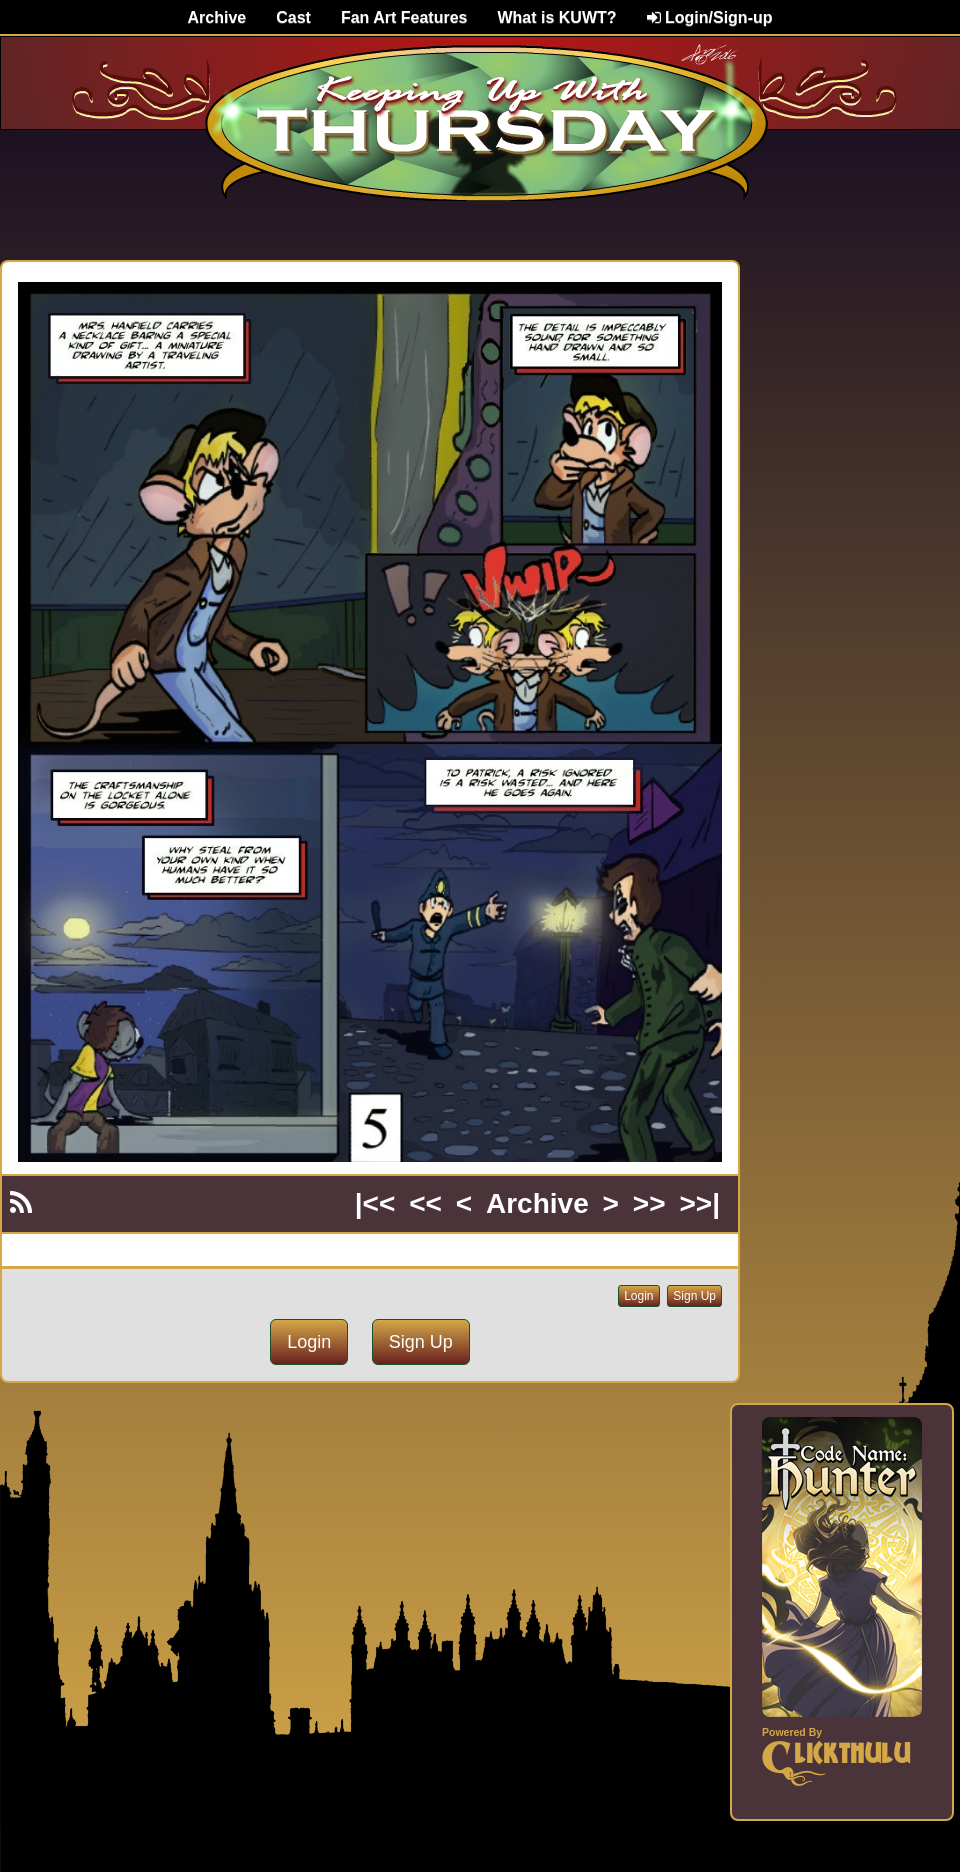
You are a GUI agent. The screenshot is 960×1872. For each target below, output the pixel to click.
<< (425, 1203)
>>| (699, 1203)
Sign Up (694, 1296)
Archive (217, 17)
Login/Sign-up (710, 17)
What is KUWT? (556, 17)
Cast (293, 17)
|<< (375, 1203)
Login (638, 1296)
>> (649, 1203)
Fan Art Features (404, 17)
